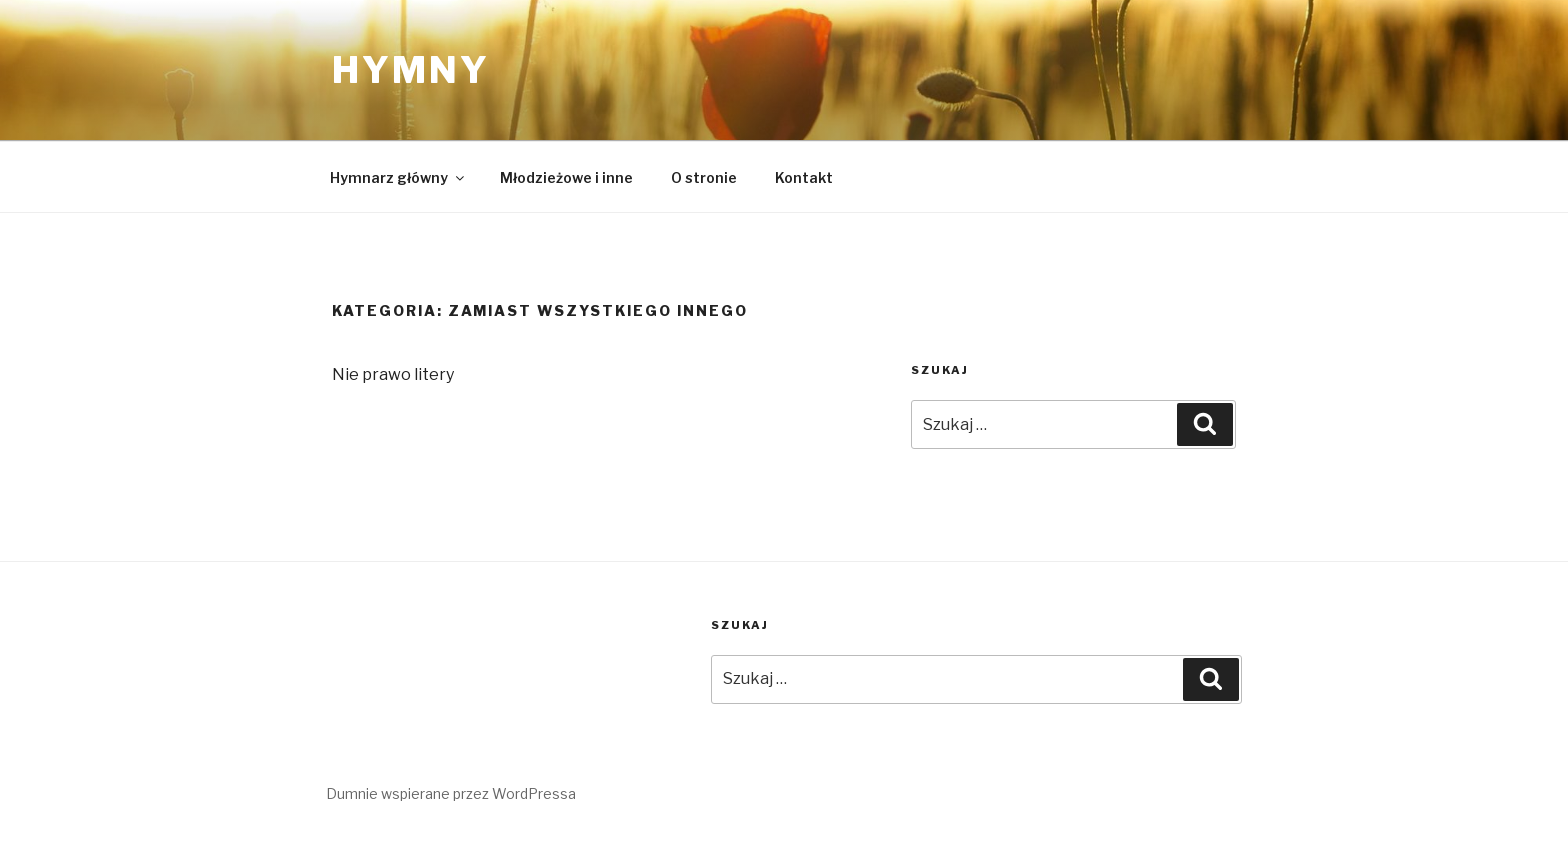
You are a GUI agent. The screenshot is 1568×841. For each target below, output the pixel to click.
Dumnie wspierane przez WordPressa (451, 793)
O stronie (704, 177)
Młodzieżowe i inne (566, 177)
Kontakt (804, 177)
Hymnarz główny (398, 177)
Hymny (410, 70)
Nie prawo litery (393, 374)
